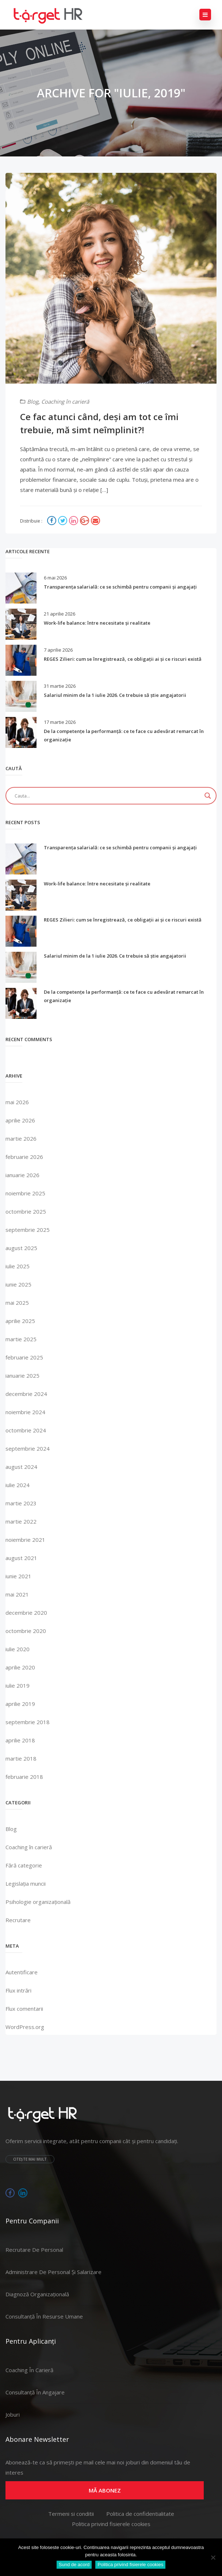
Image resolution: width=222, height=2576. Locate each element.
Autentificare (21, 1972)
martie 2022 (21, 1521)
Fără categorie (23, 1865)
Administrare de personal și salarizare (53, 2272)
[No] (213, 2557)
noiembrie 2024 (25, 1412)
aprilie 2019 (20, 1703)
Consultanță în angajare (35, 2392)
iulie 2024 (17, 1485)
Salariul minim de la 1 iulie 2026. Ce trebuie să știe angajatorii (115, 695)
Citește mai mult (30, 2159)
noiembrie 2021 (25, 1539)
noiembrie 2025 (25, 1193)
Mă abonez (105, 2490)
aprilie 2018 (20, 1740)
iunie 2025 (18, 1284)
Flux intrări (18, 1990)
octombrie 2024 (25, 1430)
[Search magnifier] (208, 796)
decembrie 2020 (26, 1612)
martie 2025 (21, 1339)
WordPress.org (24, 2026)
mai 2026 (17, 1102)
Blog (32, 401)
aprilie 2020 (20, 1667)
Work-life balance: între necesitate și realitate (97, 623)
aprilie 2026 (20, 1120)
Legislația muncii (25, 1883)
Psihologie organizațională (37, 1901)
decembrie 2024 (26, 1393)
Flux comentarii (24, 2008)
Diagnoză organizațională (37, 2294)
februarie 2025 (24, 1357)
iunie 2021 (18, 1576)
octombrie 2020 (25, 1630)
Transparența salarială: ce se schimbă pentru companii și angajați (120, 586)
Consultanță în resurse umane (44, 2316)
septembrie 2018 (27, 1722)
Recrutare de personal (34, 2249)
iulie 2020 (17, 1649)
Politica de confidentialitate (140, 2513)
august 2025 (21, 1248)
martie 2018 (21, 1758)
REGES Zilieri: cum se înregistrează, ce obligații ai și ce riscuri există (123, 659)
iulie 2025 (17, 1266)
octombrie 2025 (25, 1211)
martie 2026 (21, 1138)
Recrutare (18, 1920)
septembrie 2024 (27, 1448)
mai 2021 (17, 1594)
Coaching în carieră (65, 401)
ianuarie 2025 (22, 1375)
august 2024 (21, 1466)
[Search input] (108, 796)
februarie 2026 (24, 1156)
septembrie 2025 (27, 1229)
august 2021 (21, 1557)
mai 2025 (17, 1302)
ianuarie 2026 (22, 1175)
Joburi (12, 2414)
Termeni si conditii (71, 2513)
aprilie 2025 (20, 1320)
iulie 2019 (17, 1685)
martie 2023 (21, 1503)
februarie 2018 (24, 1776)
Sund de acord (74, 2564)
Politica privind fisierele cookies (111, 2523)
